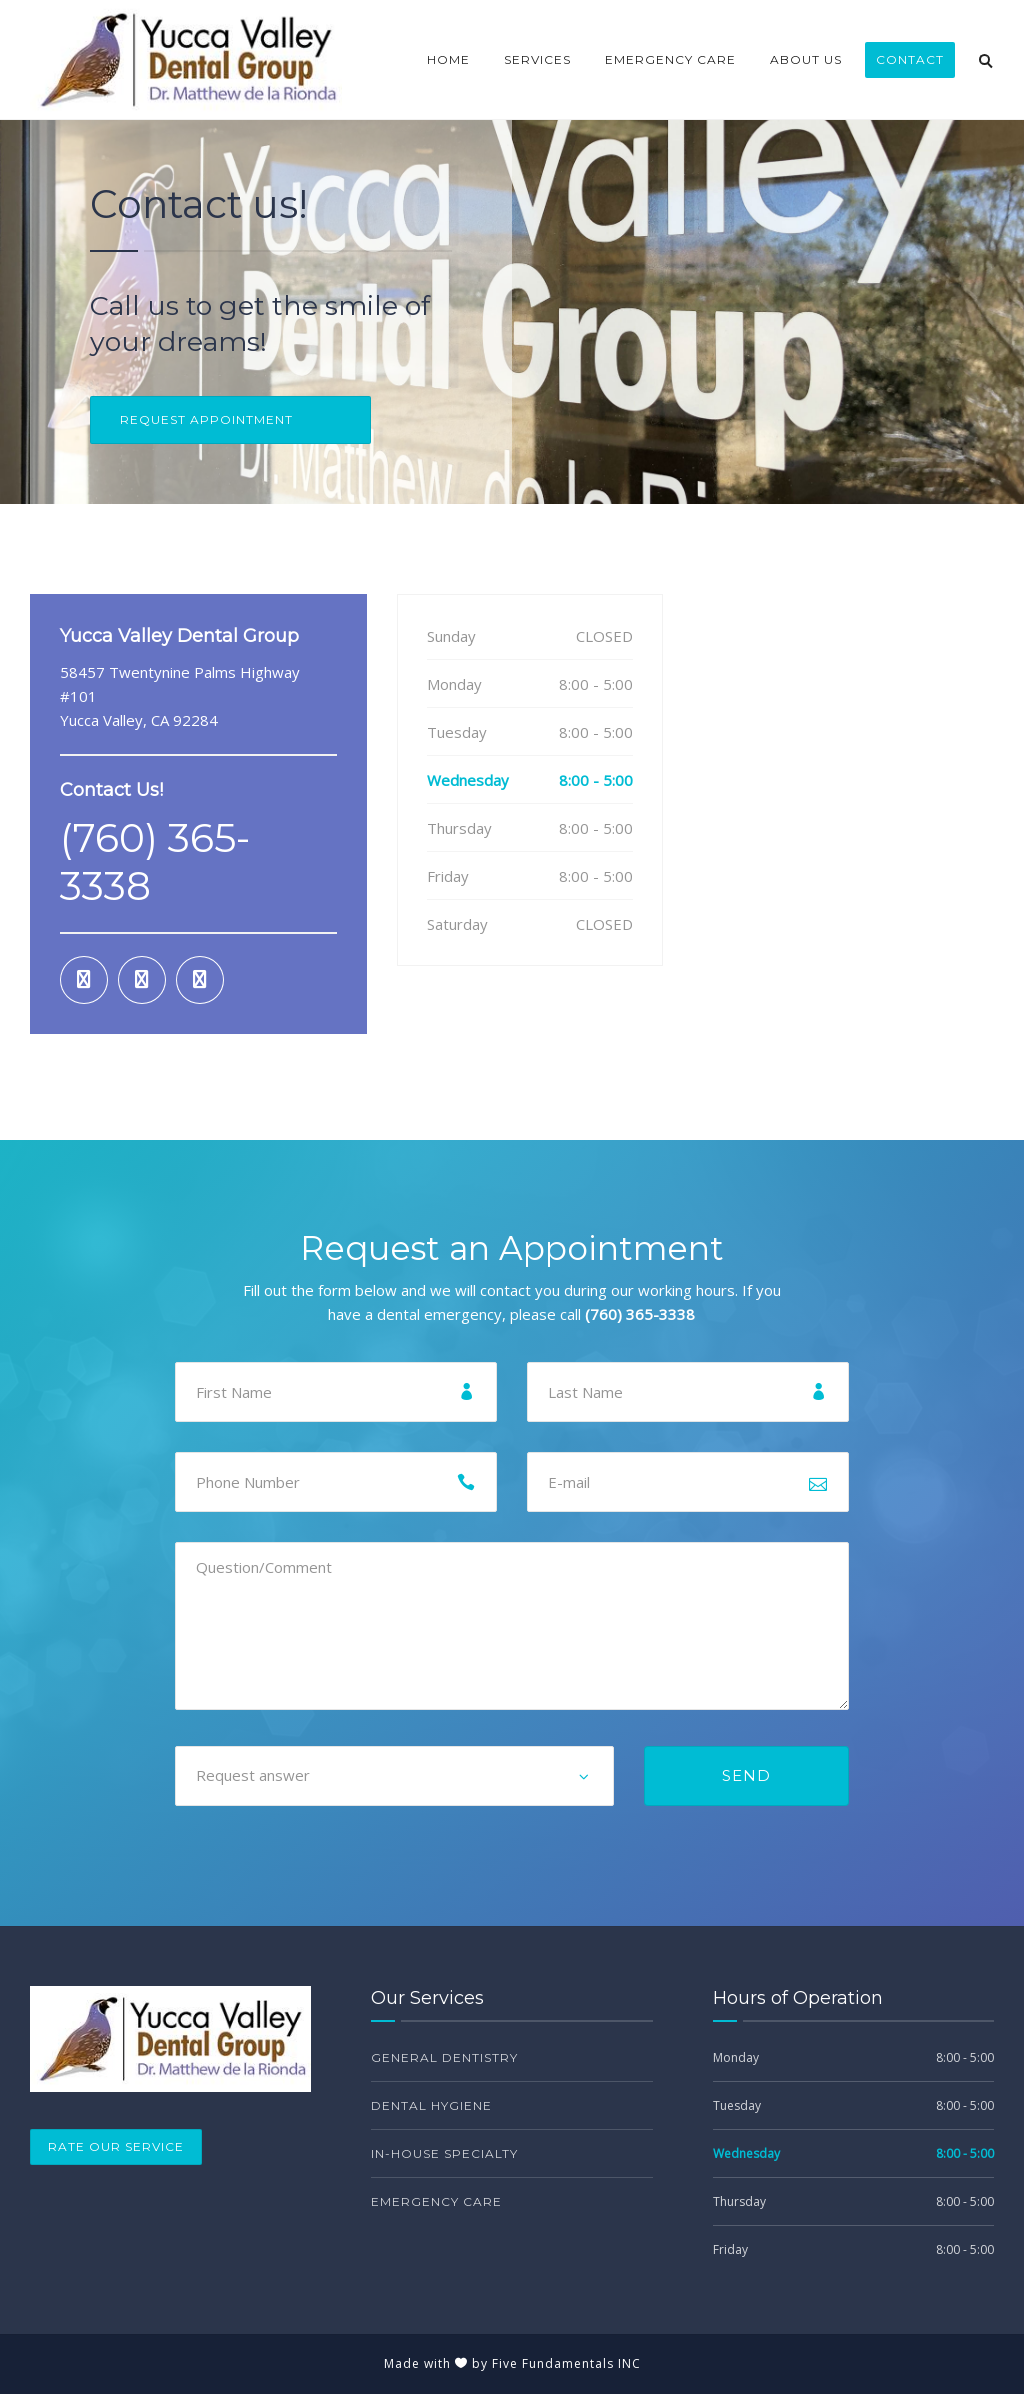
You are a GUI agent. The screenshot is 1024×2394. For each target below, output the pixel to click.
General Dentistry (444, 2057)
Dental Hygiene (431, 2105)
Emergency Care (670, 59)
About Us (806, 59)
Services (537, 59)
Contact (910, 59)
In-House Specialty (444, 2153)
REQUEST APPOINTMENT (206, 419)
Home (448, 59)
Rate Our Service (116, 2146)
